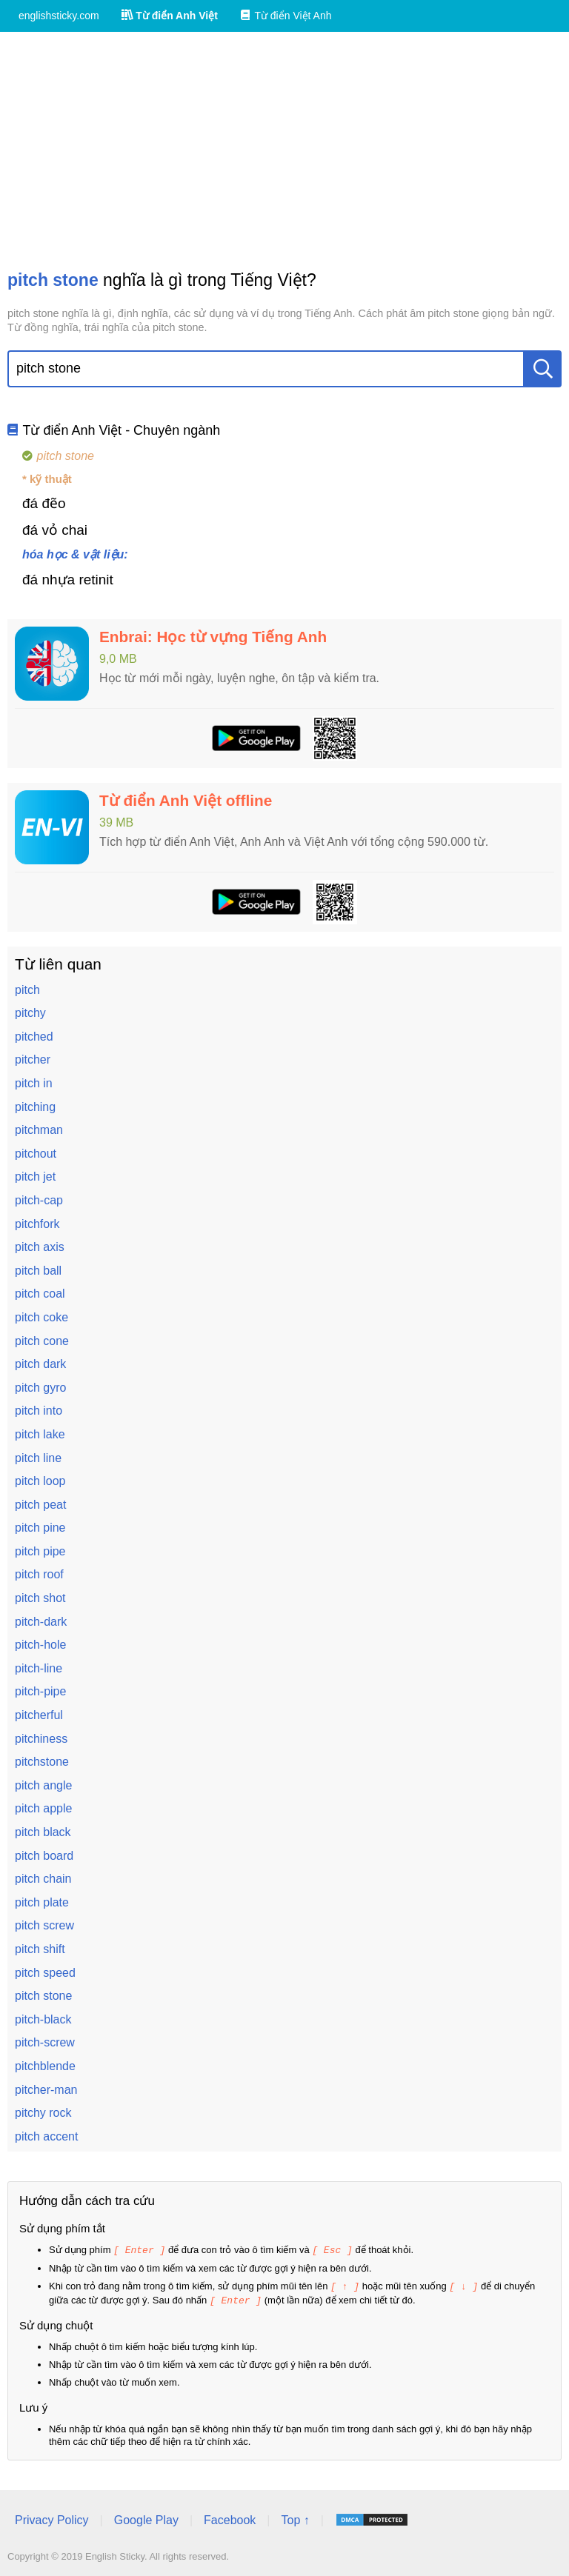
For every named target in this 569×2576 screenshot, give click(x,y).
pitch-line (38, 1668)
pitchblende (45, 2066)
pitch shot (40, 1598)
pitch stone (43, 1995)
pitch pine (40, 1527)
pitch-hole (40, 1644)
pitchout (35, 1153)
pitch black (43, 1832)
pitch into (38, 1410)
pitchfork (37, 1224)
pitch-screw (45, 2042)
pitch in (34, 1083)
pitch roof (39, 1574)
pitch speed (45, 1972)
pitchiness (41, 1738)
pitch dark (40, 1364)
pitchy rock (43, 2112)
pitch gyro (40, 1387)
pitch (27, 990)
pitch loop (40, 1481)
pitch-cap (39, 1200)
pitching (35, 1107)
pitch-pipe (40, 1691)
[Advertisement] (284, 150)
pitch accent (46, 2136)
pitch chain (43, 1878)
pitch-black (43, 2019)
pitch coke (41, 1317)
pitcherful (39, 1715)
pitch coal (40, 1293)
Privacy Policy (52, 2518)
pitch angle (43, 1785)
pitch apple (43, 1808)
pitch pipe (40, 1551)
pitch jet (35, 1176)
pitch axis (39, 1247)
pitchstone (42, 1761)
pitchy (30, 1013)
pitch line (38, 1458)
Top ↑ (295, 2518)
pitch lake (40, 1434)
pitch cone (42, 1341)
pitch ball (38, 1270)
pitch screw (44, 1925)
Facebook (230, 2518)
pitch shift (40, 1949)
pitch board (44, 1855)
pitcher (32, 1059)
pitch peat (40, 1504)
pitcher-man (46, 2089)
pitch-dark (41, 1621)
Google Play (146, 2518)
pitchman (39, 1130)
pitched (34, 1036)
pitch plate (42, 1902)
